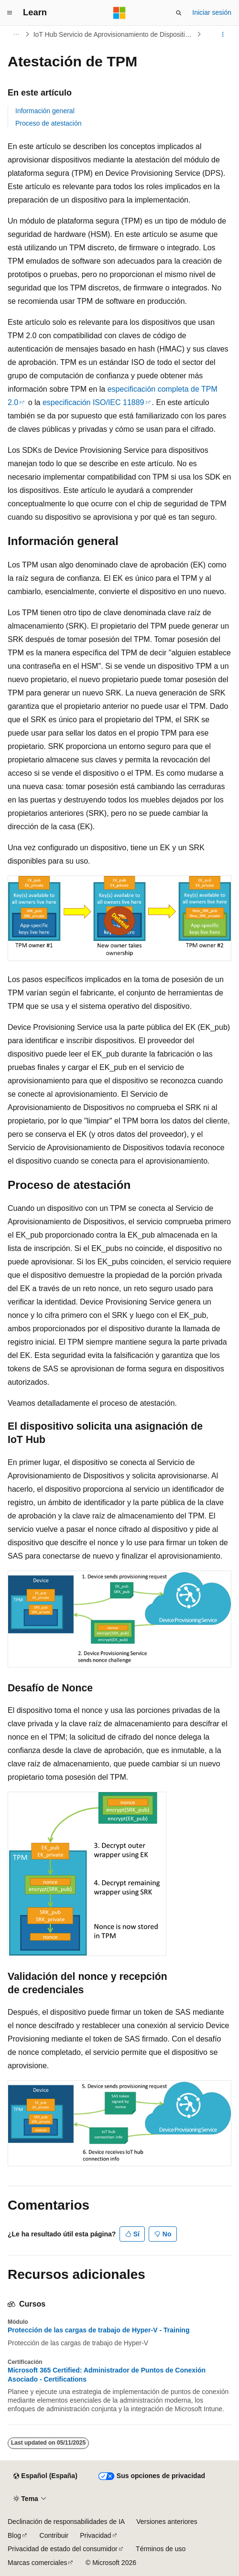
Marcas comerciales (37, 2562)
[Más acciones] (223, 34)
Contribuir (54, 2535)
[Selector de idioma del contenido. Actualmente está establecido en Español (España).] (45, 2476)
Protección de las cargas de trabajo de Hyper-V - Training (98, 2330)
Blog (14, 2535)
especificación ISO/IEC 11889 (93, 402)
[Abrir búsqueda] (178, 12)
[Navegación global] (9, 12)
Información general (45, 111)
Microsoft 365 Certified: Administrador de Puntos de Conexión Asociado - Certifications (107, 2374)
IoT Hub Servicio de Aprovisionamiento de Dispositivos (114, 34)
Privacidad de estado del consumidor (63, 2549)
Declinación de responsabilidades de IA (66, 2521)
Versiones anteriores (166, 2521)
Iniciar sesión (211, 12)
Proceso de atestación (48, 123)
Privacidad (95, 2535)
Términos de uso (160, 2549)
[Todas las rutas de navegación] (16, 34)
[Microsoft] (119, 13)
